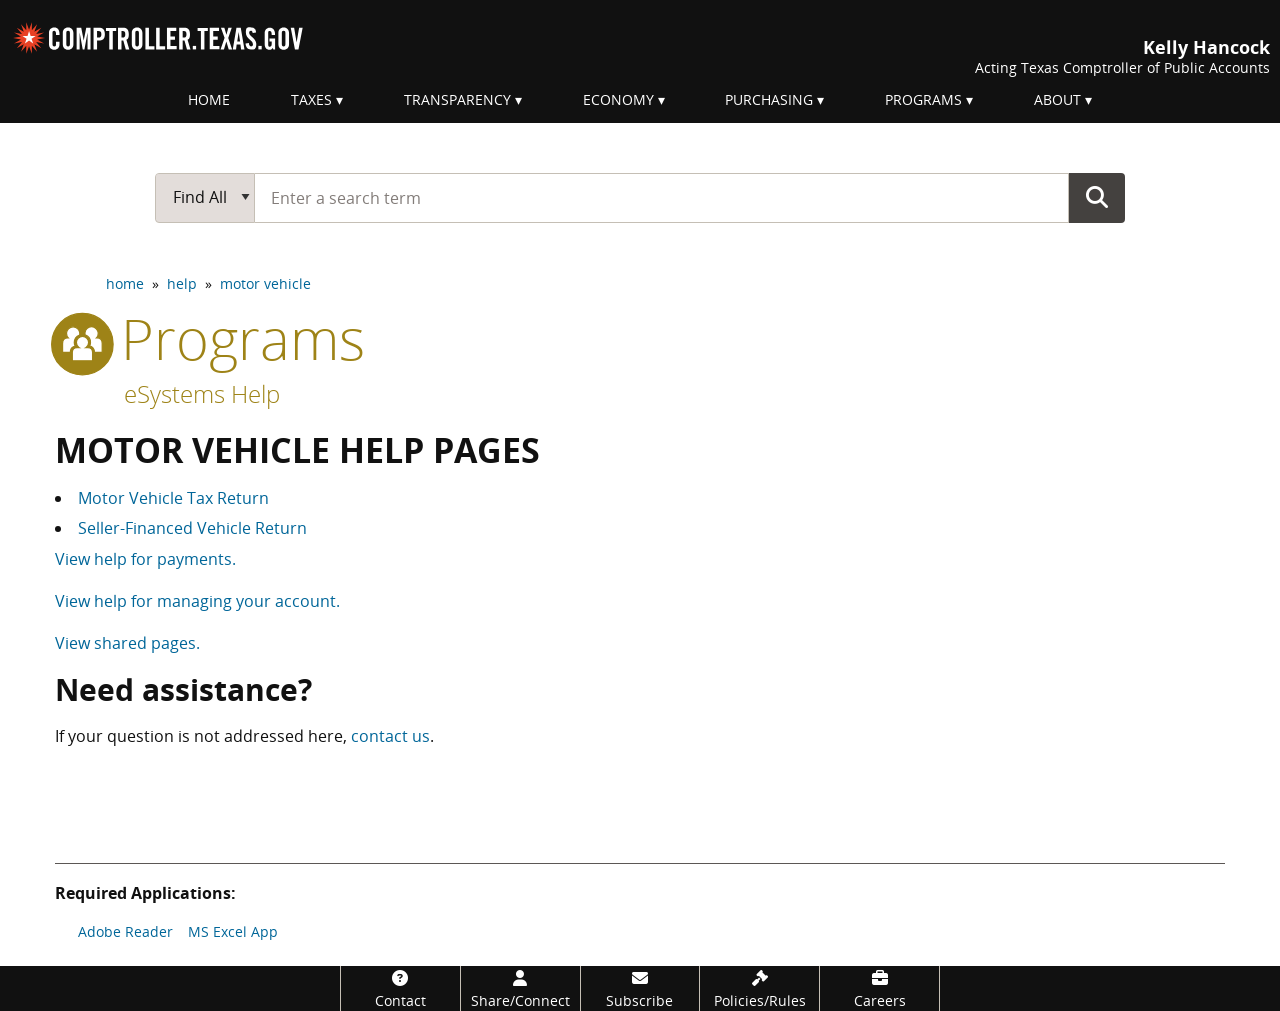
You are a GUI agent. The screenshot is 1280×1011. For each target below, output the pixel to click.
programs (210, 338)
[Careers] (879, 988)
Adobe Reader (125, 931)
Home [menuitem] (209, 99)
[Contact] (400, 988)
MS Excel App (233, 931)
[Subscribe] (640, 988)
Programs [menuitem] (923, 99)
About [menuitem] (1057, 99)
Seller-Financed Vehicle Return (192, 528)
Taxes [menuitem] (311, 99)
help (182, 283)
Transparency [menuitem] (457, 99)
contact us (390, 736)
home (125, 283)
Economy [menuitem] (618, 99)
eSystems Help (202, 393)
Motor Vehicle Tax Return (173, 498)
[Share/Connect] (520, 988)
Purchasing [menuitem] (769, 99)
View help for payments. (145, 559)
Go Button (1097, 197)
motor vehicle (265, 283)
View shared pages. (127, 643)
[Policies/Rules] (759, 988)
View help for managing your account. (197, 601)
